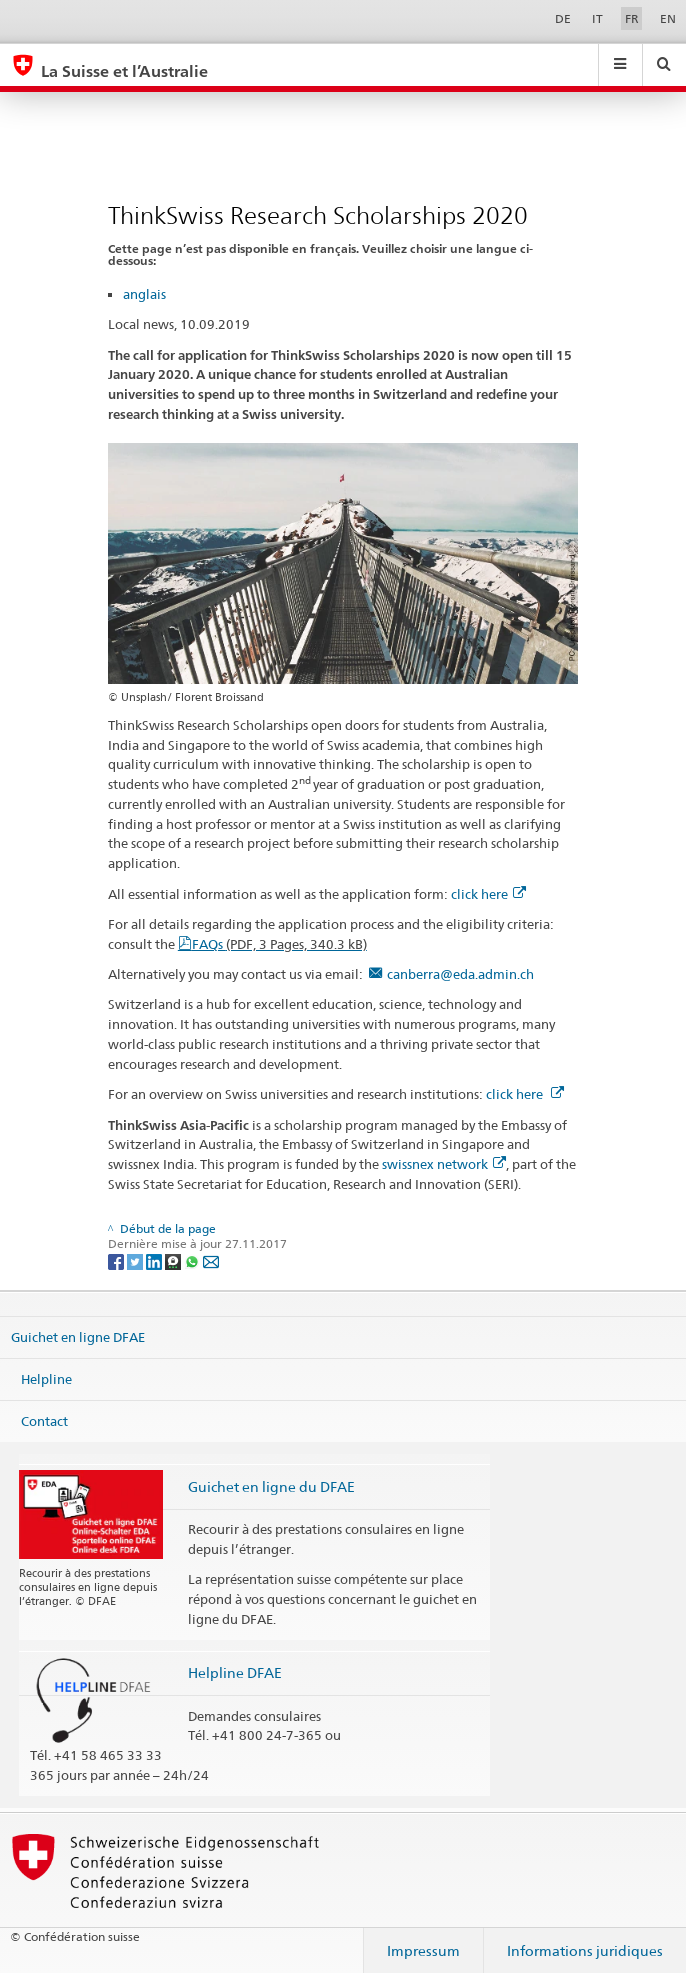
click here (488, 894)
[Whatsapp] (193, 1260)
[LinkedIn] (155, 1260)
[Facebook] (117, 1260)
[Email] (211, 1260)
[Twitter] (136, 1260)
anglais (144, 294)
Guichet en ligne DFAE (78, 1337)
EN (668, 18)
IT (597, 18)
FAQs (279, 944)
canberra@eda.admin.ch (460, 974)
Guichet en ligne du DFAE (271, 1486)
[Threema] (174, 1260)
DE (563, 18)
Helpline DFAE (235, 1672)
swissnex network (444, 1164)
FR (632, 18)
